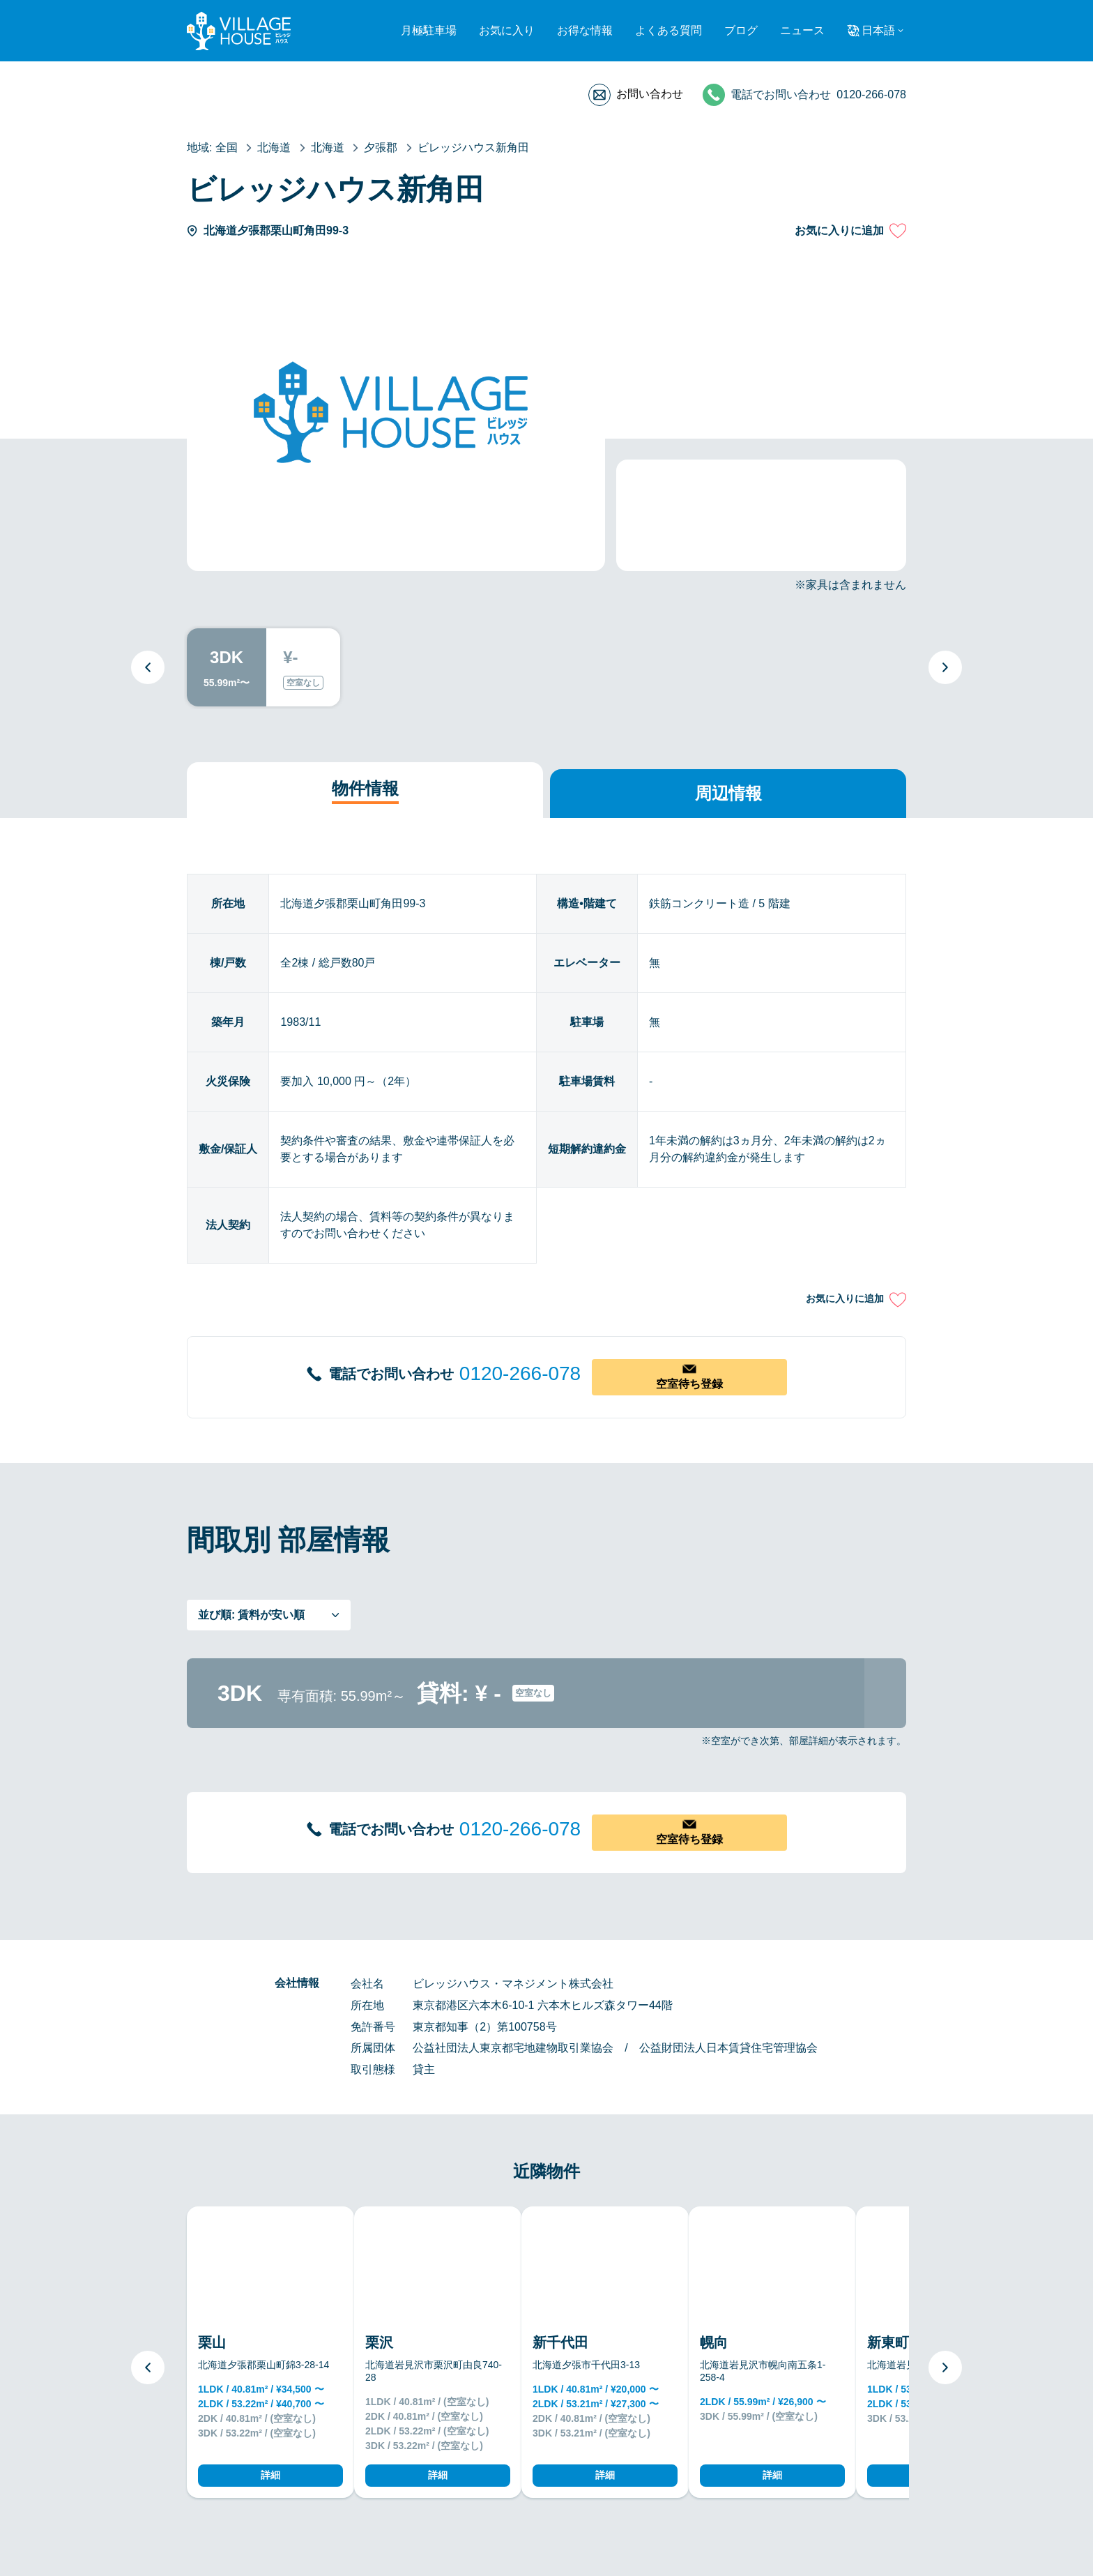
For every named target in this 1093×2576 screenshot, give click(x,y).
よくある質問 (668, 30)
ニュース (802, 30)
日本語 (878, 30)
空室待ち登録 (689, 1384)
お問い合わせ (649, 94)
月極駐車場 (429, 30)
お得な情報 (585, 30)
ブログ (741, 30)
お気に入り (507, 30)
